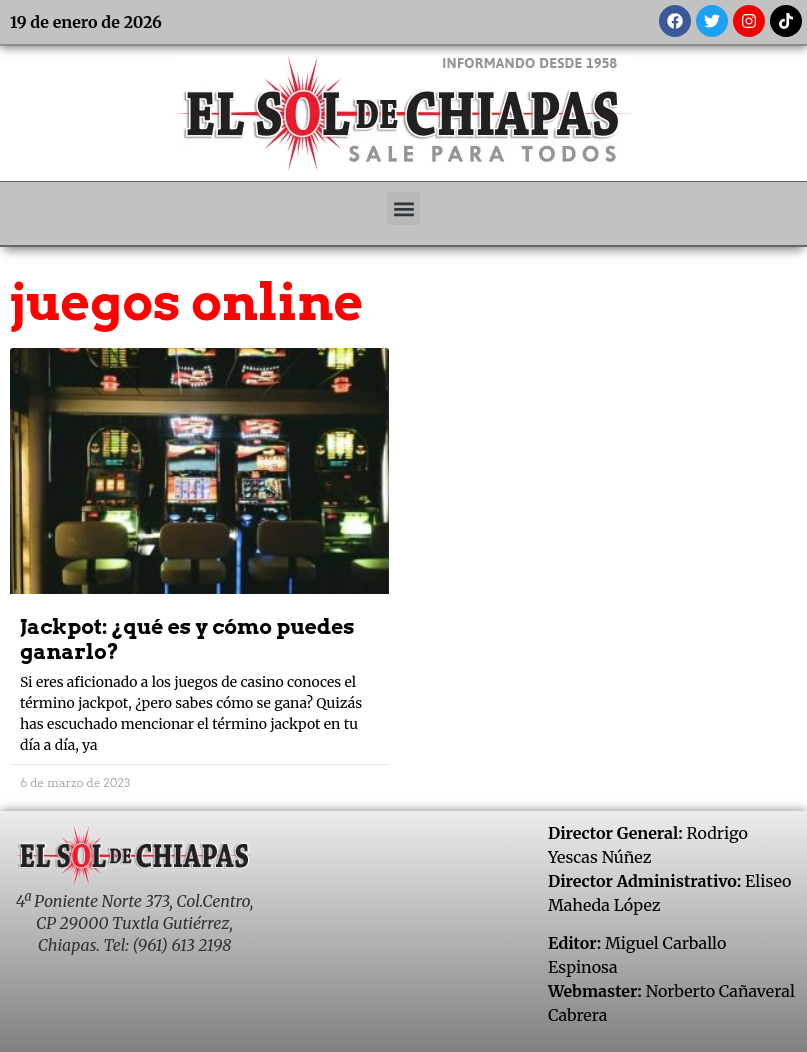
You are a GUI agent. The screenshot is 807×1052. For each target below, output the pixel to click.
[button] (403, 208)
